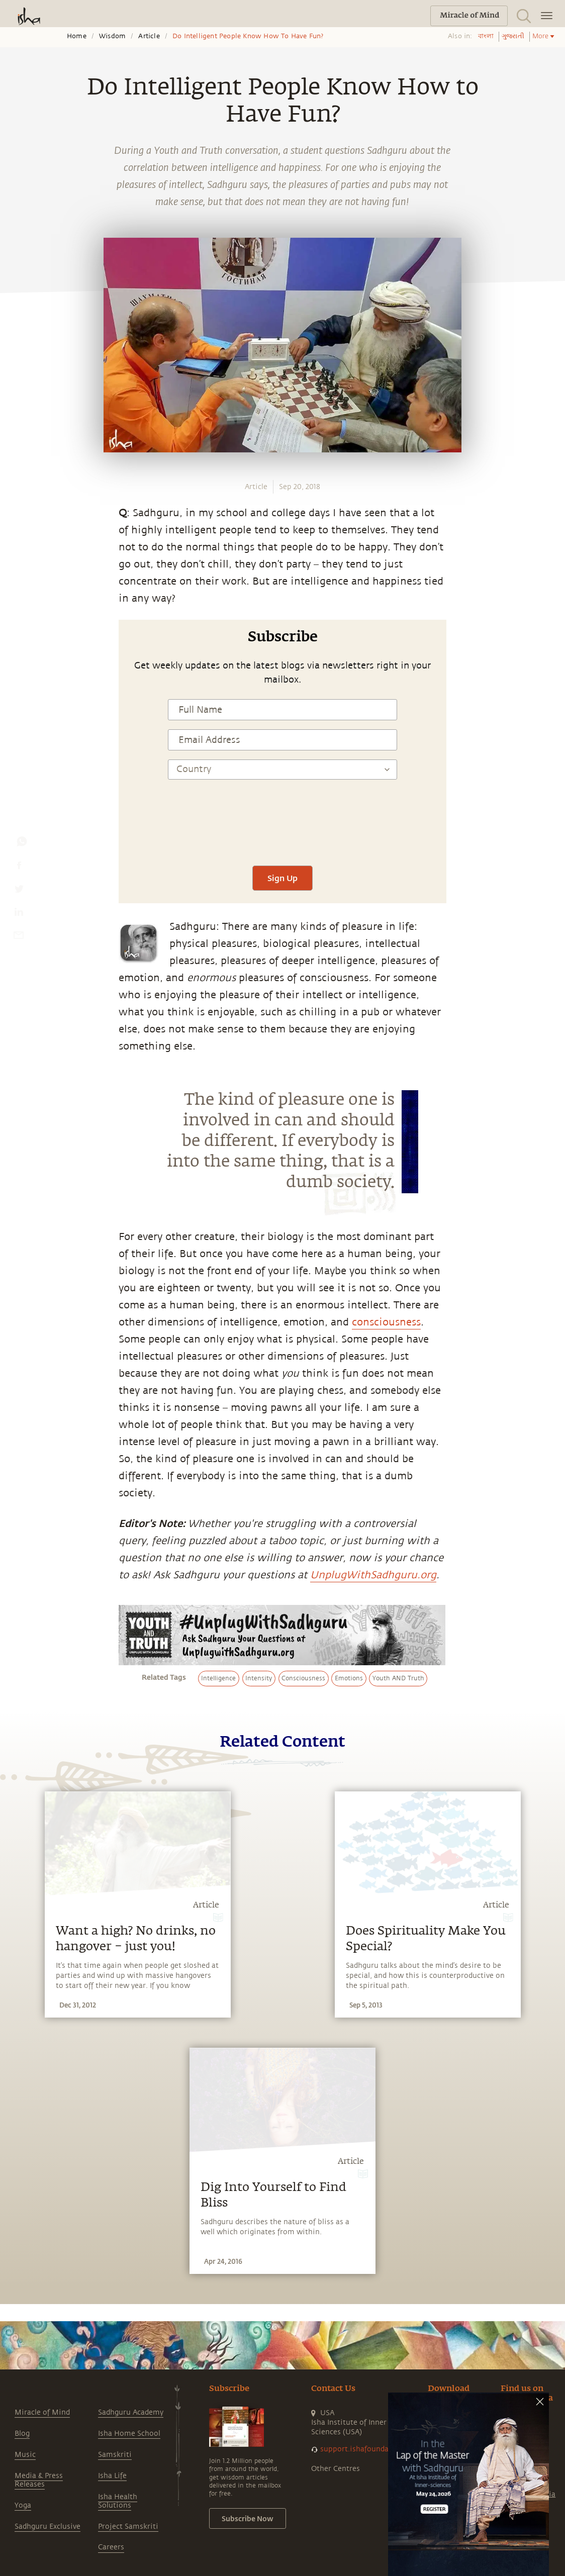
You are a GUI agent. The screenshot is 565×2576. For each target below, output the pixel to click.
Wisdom (112, 36)
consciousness (386, 1322)
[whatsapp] (22, 843)
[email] (19, 937)
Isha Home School (129, 2433)
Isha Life (112, 2475)
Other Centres (335, 2468)
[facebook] (19, 867)
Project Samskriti (128, 2526)
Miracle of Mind (42, 2412)
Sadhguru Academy (130, 2412)
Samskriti (115, 2454)
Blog (22, 2433)
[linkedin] (19, 914)
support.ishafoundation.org (368, 2449)
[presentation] (282, 826)
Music (25, 2454)
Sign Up (282, 878)
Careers (111, 2547)
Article (148, 36)
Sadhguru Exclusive (47, 2526)
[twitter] (19, 891)
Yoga (23, 2505)
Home (76, 36)
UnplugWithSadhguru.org (373, 1575)
